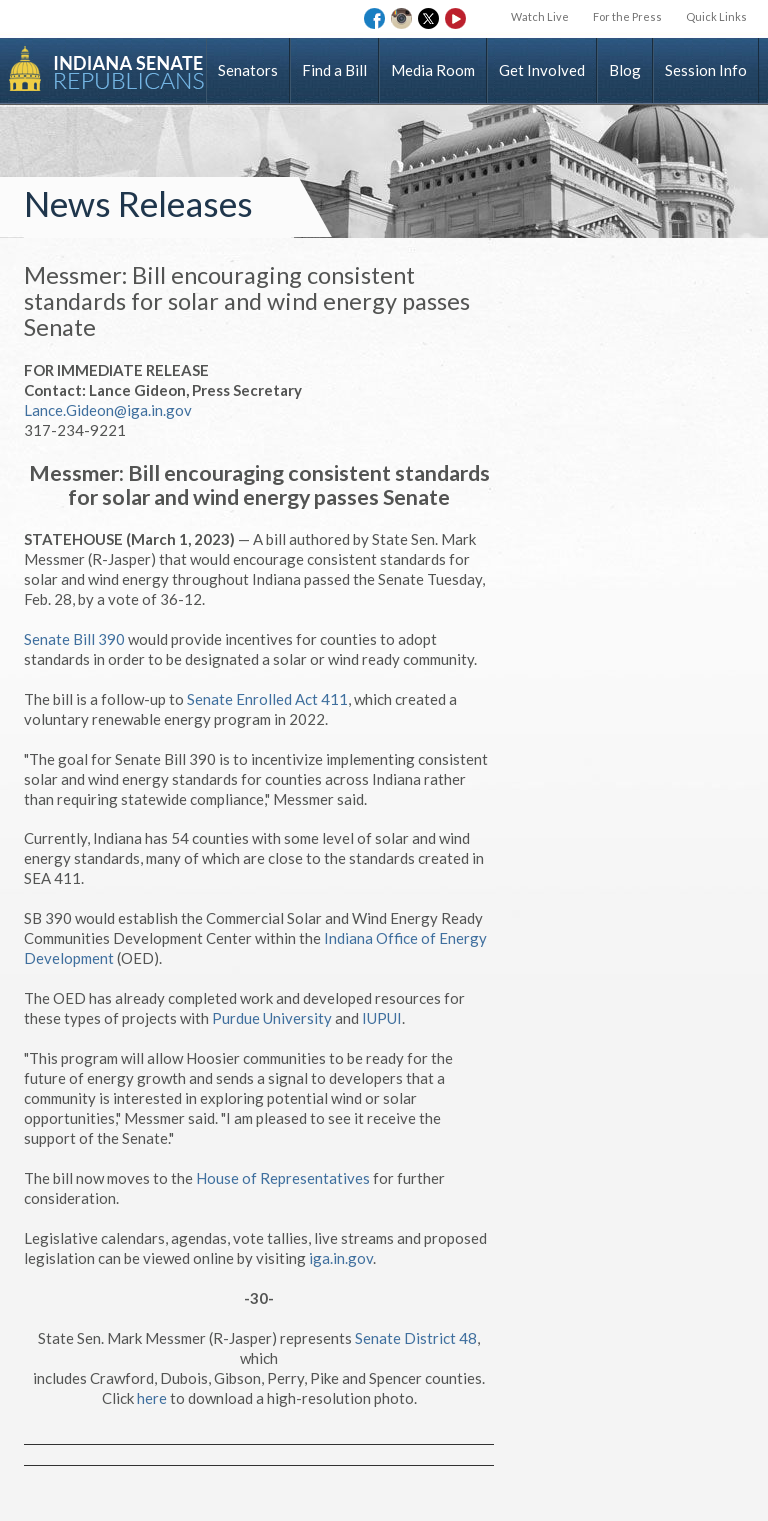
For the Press (627, 16)
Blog (625, 70)
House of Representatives (283, 1178)
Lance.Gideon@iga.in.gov (108, 410)
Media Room (433, 70)
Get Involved (542, 70)
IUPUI (382, 1018)
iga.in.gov (341, 1258)
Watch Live (540, 16)
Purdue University (272, 1018)
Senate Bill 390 (74, 639)
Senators (248, 70)
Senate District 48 (416, 1338)
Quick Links (716, 16)
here (152, 1398)
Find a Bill (334, 70)
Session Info (706, 70)
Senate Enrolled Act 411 (267, 699)
